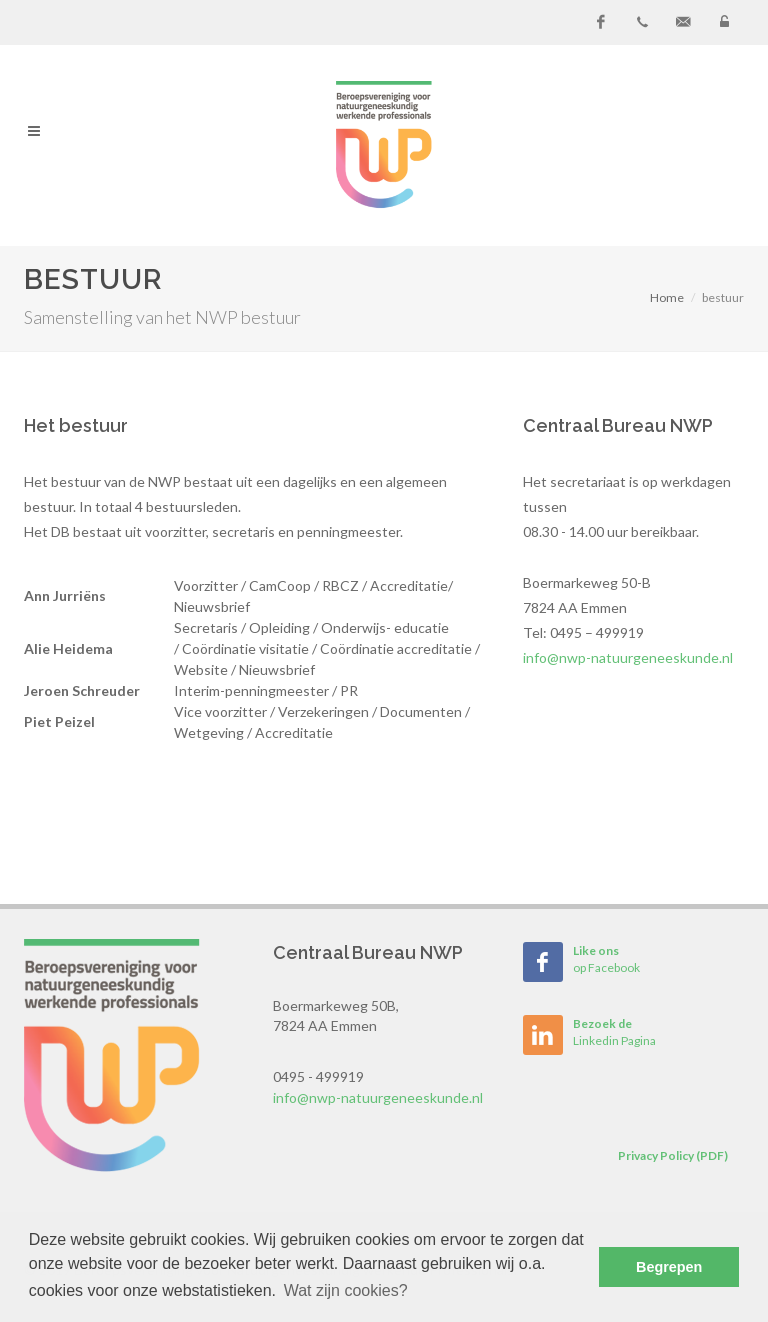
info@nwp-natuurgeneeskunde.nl (628, 657)
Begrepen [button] (669, 1267)
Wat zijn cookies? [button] (346, 1290)
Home (667, 297)
